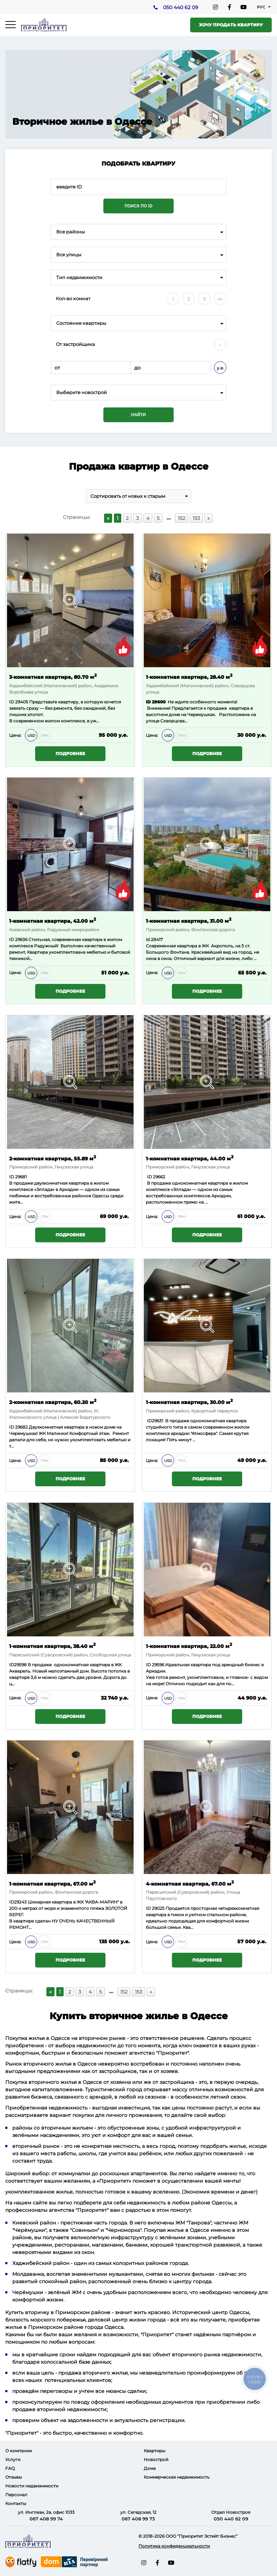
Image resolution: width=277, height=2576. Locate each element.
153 (196, 518)
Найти (138, 414)
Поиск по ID (138, 206)
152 (181, 518)
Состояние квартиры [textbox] (81, 323)
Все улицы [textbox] (68, 254)
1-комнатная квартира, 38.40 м (52, 1645)
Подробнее (70, 753)
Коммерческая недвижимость (177, 2477)
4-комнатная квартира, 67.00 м (190, 1883)
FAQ (10, 2468)
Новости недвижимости (31, 2485)
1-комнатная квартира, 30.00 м (189, 1401)
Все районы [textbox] (70, 232)
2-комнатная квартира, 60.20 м (52, 1401)
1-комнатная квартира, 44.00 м (189, 1158)
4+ (220, 299)
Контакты (15, 2503)
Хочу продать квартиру (231, 24)
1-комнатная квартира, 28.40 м (189, 676)
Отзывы (13, 2477)
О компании (18, 2450)
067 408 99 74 (46, 2519)
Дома (150, 2468)
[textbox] (138, 392)
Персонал (16, 2494)
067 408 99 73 (138, 2519)
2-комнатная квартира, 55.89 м (52, 1158)
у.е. (220, 368)
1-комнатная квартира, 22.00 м (189, 1645)
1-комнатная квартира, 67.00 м (52, 1883)
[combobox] (138, 232)
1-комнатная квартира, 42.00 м (52, 920)
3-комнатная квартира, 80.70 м (53, 676)
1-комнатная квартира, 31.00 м (188, 920)
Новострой (156, 2459)
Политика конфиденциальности (174, 2546)
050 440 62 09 (180, 7)
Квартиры (154, 2450)
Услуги (12, 2459)
